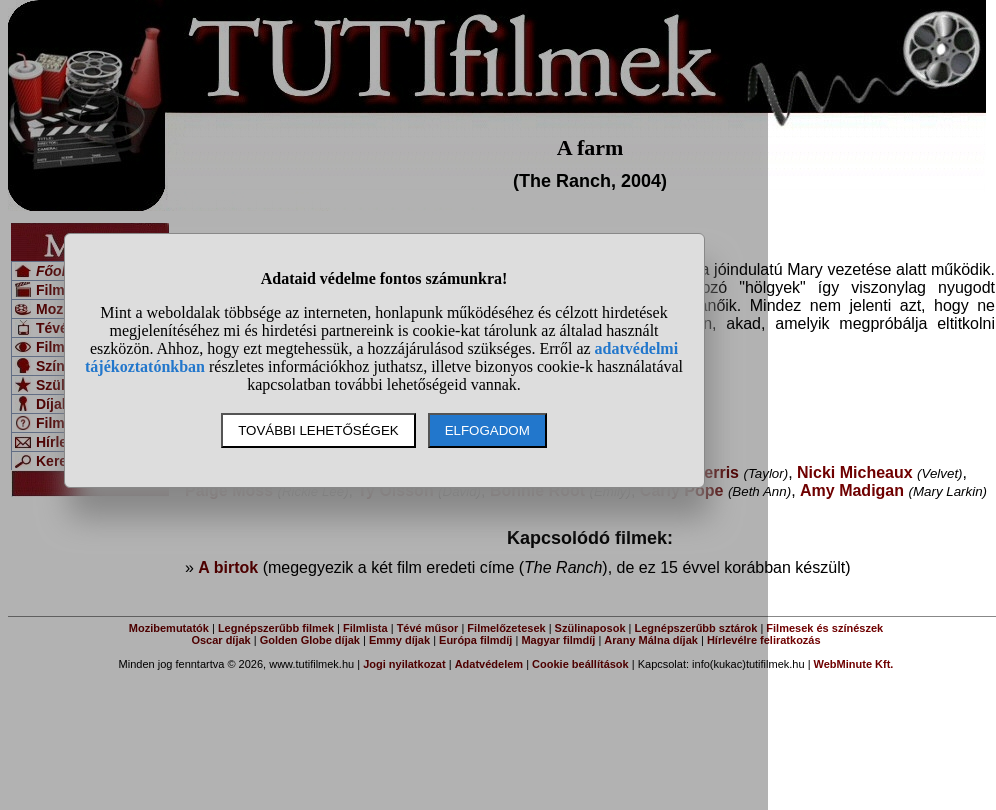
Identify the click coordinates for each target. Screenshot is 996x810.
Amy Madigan (852, 490)
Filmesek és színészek (824, 628)
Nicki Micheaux (855, 472)
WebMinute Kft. (854, 664)
